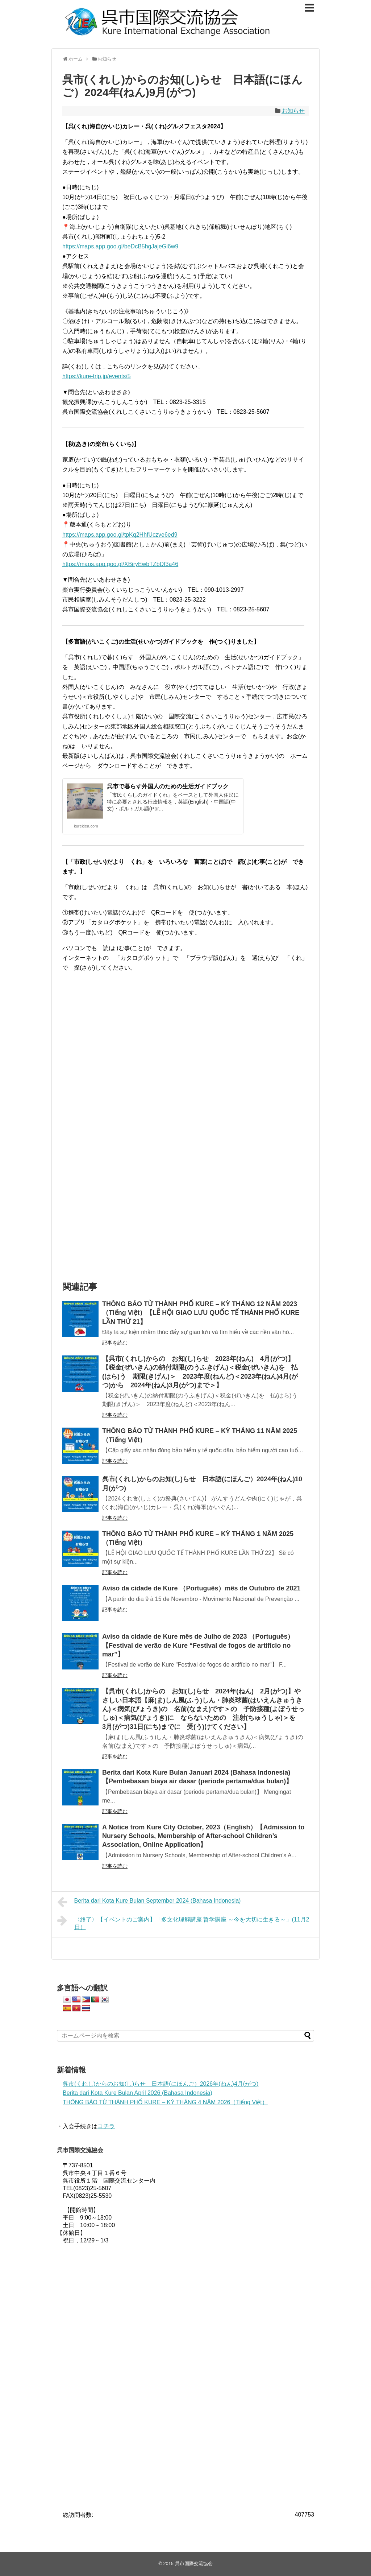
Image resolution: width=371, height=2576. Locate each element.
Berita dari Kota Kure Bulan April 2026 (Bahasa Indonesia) (137, 2093)
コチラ (106, 2126)
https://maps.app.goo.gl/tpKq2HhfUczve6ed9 (120, 535)
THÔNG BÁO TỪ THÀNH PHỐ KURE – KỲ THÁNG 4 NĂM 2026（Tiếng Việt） (165, 2102)
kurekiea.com (86, 826)
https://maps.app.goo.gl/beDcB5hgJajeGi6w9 (120, 246)
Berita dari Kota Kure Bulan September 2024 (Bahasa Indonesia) (149, 1902)
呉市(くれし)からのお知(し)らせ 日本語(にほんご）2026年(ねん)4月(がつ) (160, 2084)
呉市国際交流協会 (194, 2563)
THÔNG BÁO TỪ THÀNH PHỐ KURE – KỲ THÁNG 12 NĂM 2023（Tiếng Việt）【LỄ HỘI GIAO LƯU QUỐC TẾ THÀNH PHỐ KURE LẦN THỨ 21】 (200, 1312)
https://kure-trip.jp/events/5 (96, 376)
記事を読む (115, 1343)
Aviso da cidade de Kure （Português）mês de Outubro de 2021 (201, 1588)
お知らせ (293, 111)
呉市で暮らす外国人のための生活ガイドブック (168, 786)
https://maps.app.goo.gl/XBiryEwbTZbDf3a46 (120, 564)
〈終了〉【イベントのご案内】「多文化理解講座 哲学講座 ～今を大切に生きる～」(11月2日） (183, 1922)
